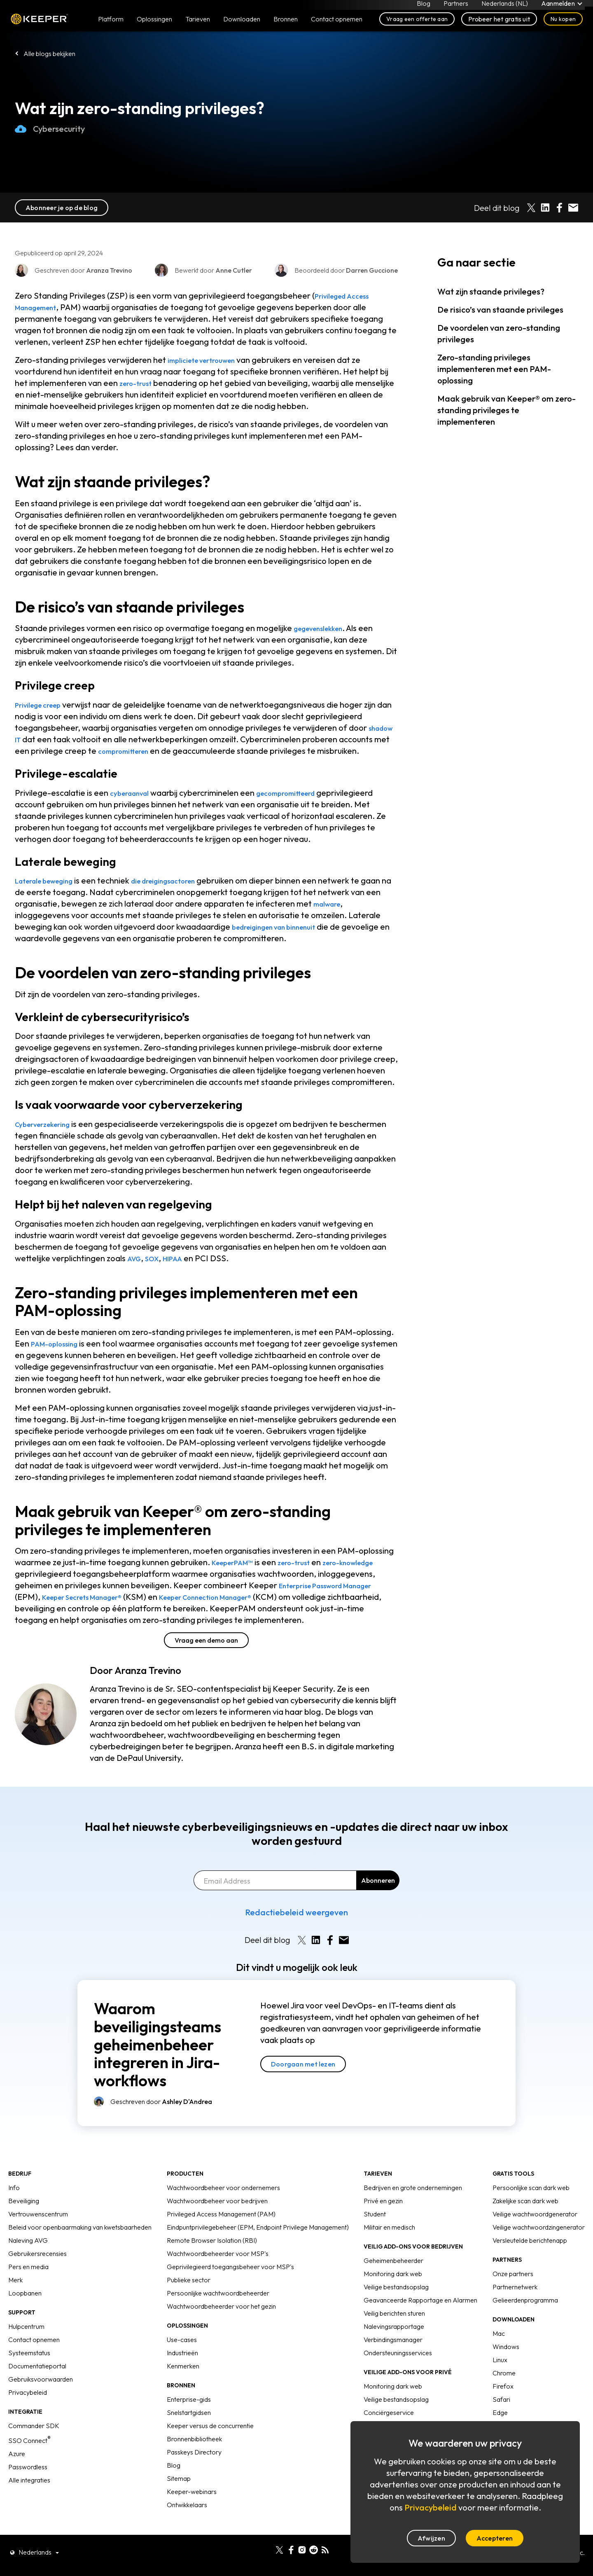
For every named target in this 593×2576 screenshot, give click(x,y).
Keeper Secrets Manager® (169, 1608)
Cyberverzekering (48, 1135)
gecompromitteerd (300, 804)
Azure (16, 2477)
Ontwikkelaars (187, 2528)
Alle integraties (29, 2503)
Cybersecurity (50, 129)
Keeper (39, 25)
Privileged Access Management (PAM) (221, 2237)
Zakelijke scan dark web (525, 2224)
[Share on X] (531, 208)
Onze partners (513, 2297)
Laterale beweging (51, 892)
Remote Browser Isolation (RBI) (212, 2263)
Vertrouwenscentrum (38, 2237)
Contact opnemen (34, 2363)
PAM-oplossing (59, 1355)
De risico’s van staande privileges (500, 309)
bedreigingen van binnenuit (283, 938)
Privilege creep (43, 704)
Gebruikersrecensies (37, 2276)
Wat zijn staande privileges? (490, 291)
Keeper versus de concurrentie (210, 2449)
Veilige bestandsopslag (396, 2310)
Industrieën (182, 2376)
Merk (15, 2303)
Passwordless (27, 2490)
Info (14, 2211)
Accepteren (494, 2538)
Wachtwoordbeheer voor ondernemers (223, 2211)
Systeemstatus (29, 2376)
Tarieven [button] (197, 25)
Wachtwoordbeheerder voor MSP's (217, 2276)
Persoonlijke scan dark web (531, 2211)
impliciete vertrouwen (209, 360)
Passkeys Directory (194, 2475)
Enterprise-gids (189, 2422)
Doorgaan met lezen (303, 2087)
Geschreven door (161, 2124)
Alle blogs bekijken (49, 53)
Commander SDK (33, 2449)
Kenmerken (183, 2389)
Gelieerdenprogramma (525, 2323)
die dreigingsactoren (185, 892)
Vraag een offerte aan (417, 25)
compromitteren (180, 751)
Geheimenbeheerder (393, 2283)
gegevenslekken (324, 628)
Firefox (503, 2409)
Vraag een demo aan (206, 1663)
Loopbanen (25, 2316)
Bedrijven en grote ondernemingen (413, 2211)
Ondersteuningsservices (398, 2376)
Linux (500, 2383)
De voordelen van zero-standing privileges (498, 333)
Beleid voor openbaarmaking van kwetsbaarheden (80, 2250)
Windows (506, 2370)
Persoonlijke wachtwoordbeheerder (218, 2316)
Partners (453, 6)
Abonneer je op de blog (62, 207)
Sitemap (179, 2501)
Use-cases (182, 2363)
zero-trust (138, 383)
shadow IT (34, 739)
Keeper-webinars (192, 2515)
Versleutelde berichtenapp (530, 2263)
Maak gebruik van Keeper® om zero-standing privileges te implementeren (506, 410)
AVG (135, 1270)
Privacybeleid (27, 2415)
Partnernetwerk (515, 2310)
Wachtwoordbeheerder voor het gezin (221, 2329)
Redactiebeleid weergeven (296, 1935)
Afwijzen (431, 2538)
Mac (499, 2356)
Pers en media (28, 2290)
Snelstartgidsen (189, 2435)
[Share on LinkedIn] (545, 208)
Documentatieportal (37, 2389)
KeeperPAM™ (238, 1574)
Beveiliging (23, 2224)
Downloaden (241, 25)
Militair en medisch (389, 2250)
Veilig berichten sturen (394, 2336)
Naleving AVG (28, 2263)
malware (346, 915)
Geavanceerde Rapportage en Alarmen (420, 2323)
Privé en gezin (383, 2224)
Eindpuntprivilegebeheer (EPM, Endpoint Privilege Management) (258, 2250)
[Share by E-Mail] (573, 208)
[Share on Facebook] (559, 208)
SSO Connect (29, 2463)
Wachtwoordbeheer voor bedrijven (217, 2224)
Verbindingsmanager (393, 2363)
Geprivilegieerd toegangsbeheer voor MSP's (230, 2290)
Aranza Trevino (147, 1693)
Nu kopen (563, 25)
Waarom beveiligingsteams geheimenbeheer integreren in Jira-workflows (157, 2067)
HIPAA (180, 1270)
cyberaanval (133, 804)
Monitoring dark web (393, 2297)
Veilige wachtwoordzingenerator (539, 2250)
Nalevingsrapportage (394, 2349)
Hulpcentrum (26, 2349)
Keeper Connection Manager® (314, 1608)
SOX (156, 1270)
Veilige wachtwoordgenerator (535, 2237)
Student (375, 2237)
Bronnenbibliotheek (194, 2462)
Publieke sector (188, 2303)
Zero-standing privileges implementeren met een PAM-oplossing (494, 369)
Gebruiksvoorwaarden (40, 2402)
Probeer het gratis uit (499, 25)
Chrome (504, 2396)
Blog (421, 6)
